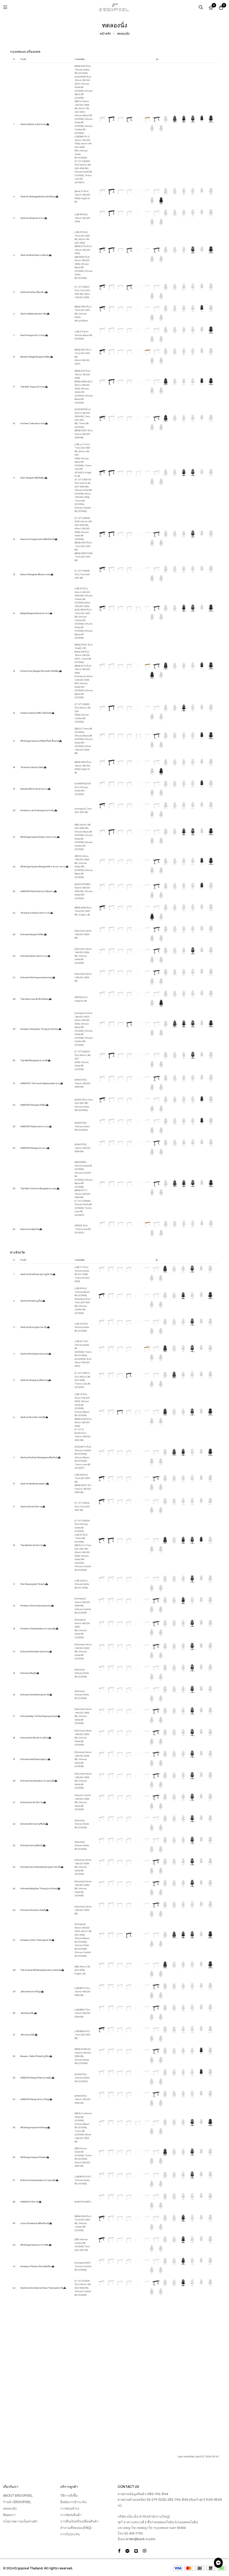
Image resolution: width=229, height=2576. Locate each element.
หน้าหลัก (106, 33)
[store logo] (115, 7)
